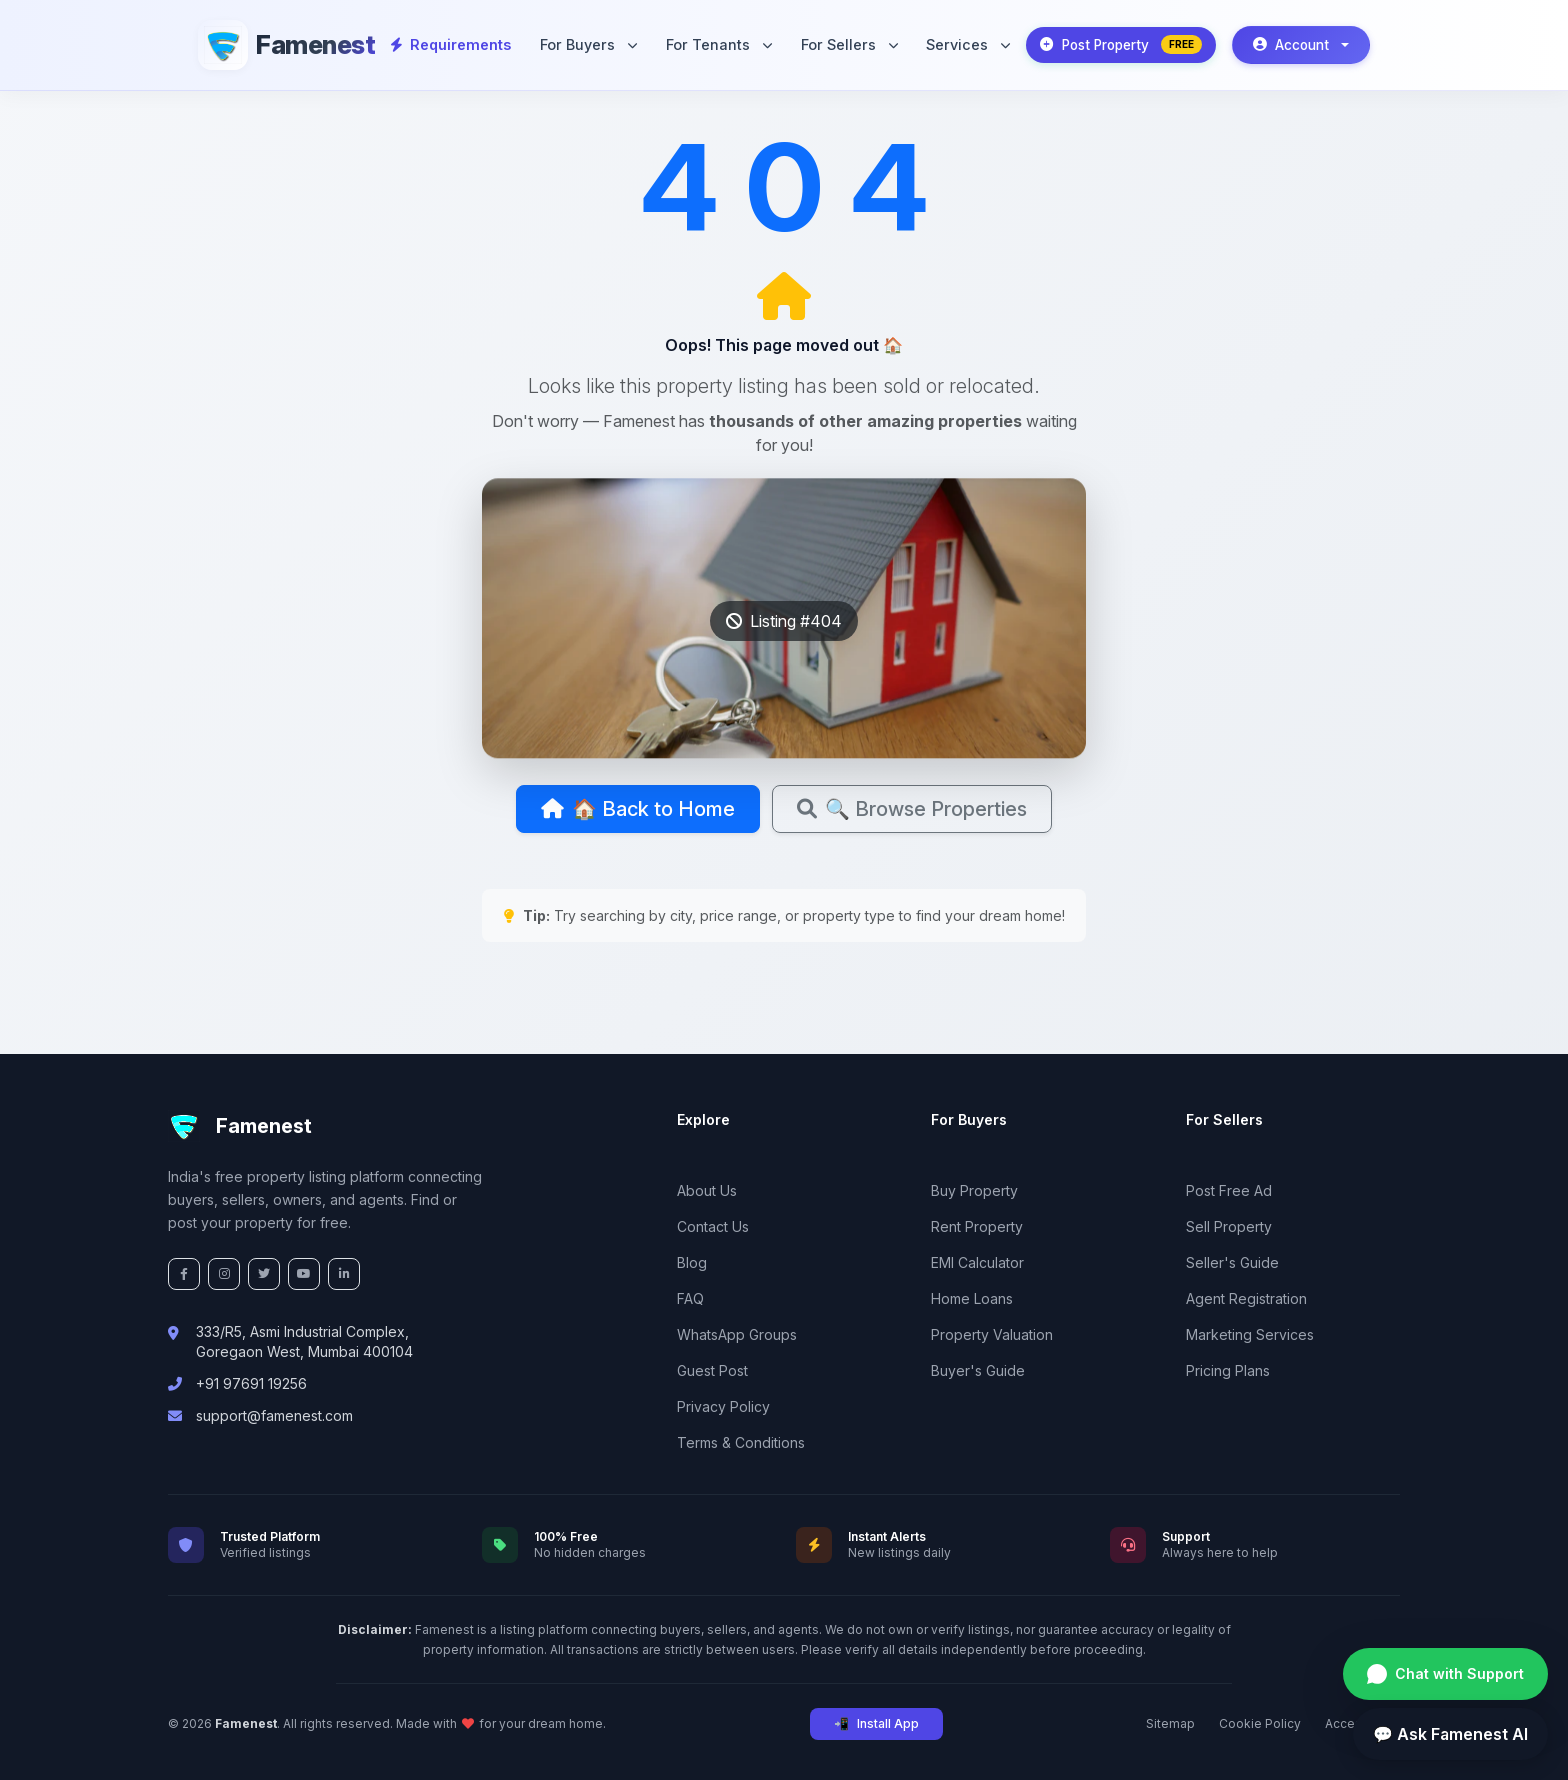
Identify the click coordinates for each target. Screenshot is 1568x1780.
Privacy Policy (723, 1406)
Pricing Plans (1228, 1370)
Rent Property (977, 1226)
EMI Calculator (977, 1262)
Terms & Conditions (741, 1442)
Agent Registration (1246, 1298)
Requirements (451, 44)
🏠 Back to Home (638, 809)
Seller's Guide (1232, 1262)
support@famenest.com (274, 1415)
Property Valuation (992, 1334)
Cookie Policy (1260, 1723)
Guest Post (712, 1370)
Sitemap (1170, 1723)
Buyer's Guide (978, 1370)
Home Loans (972, 1298)
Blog (692, 1262)
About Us (707, 1190)
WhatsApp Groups (737, 1334)
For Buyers (588, 44)
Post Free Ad (1229, 1190)
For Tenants (719, 44)
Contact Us (713, 1226)
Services (968, 44)
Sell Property (1229, 1226)
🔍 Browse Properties (912, 809)
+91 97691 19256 (251, 1383)
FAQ (690, 1298)
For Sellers (849, 44)
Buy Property (974, 1190)
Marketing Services (1250, 1334)
